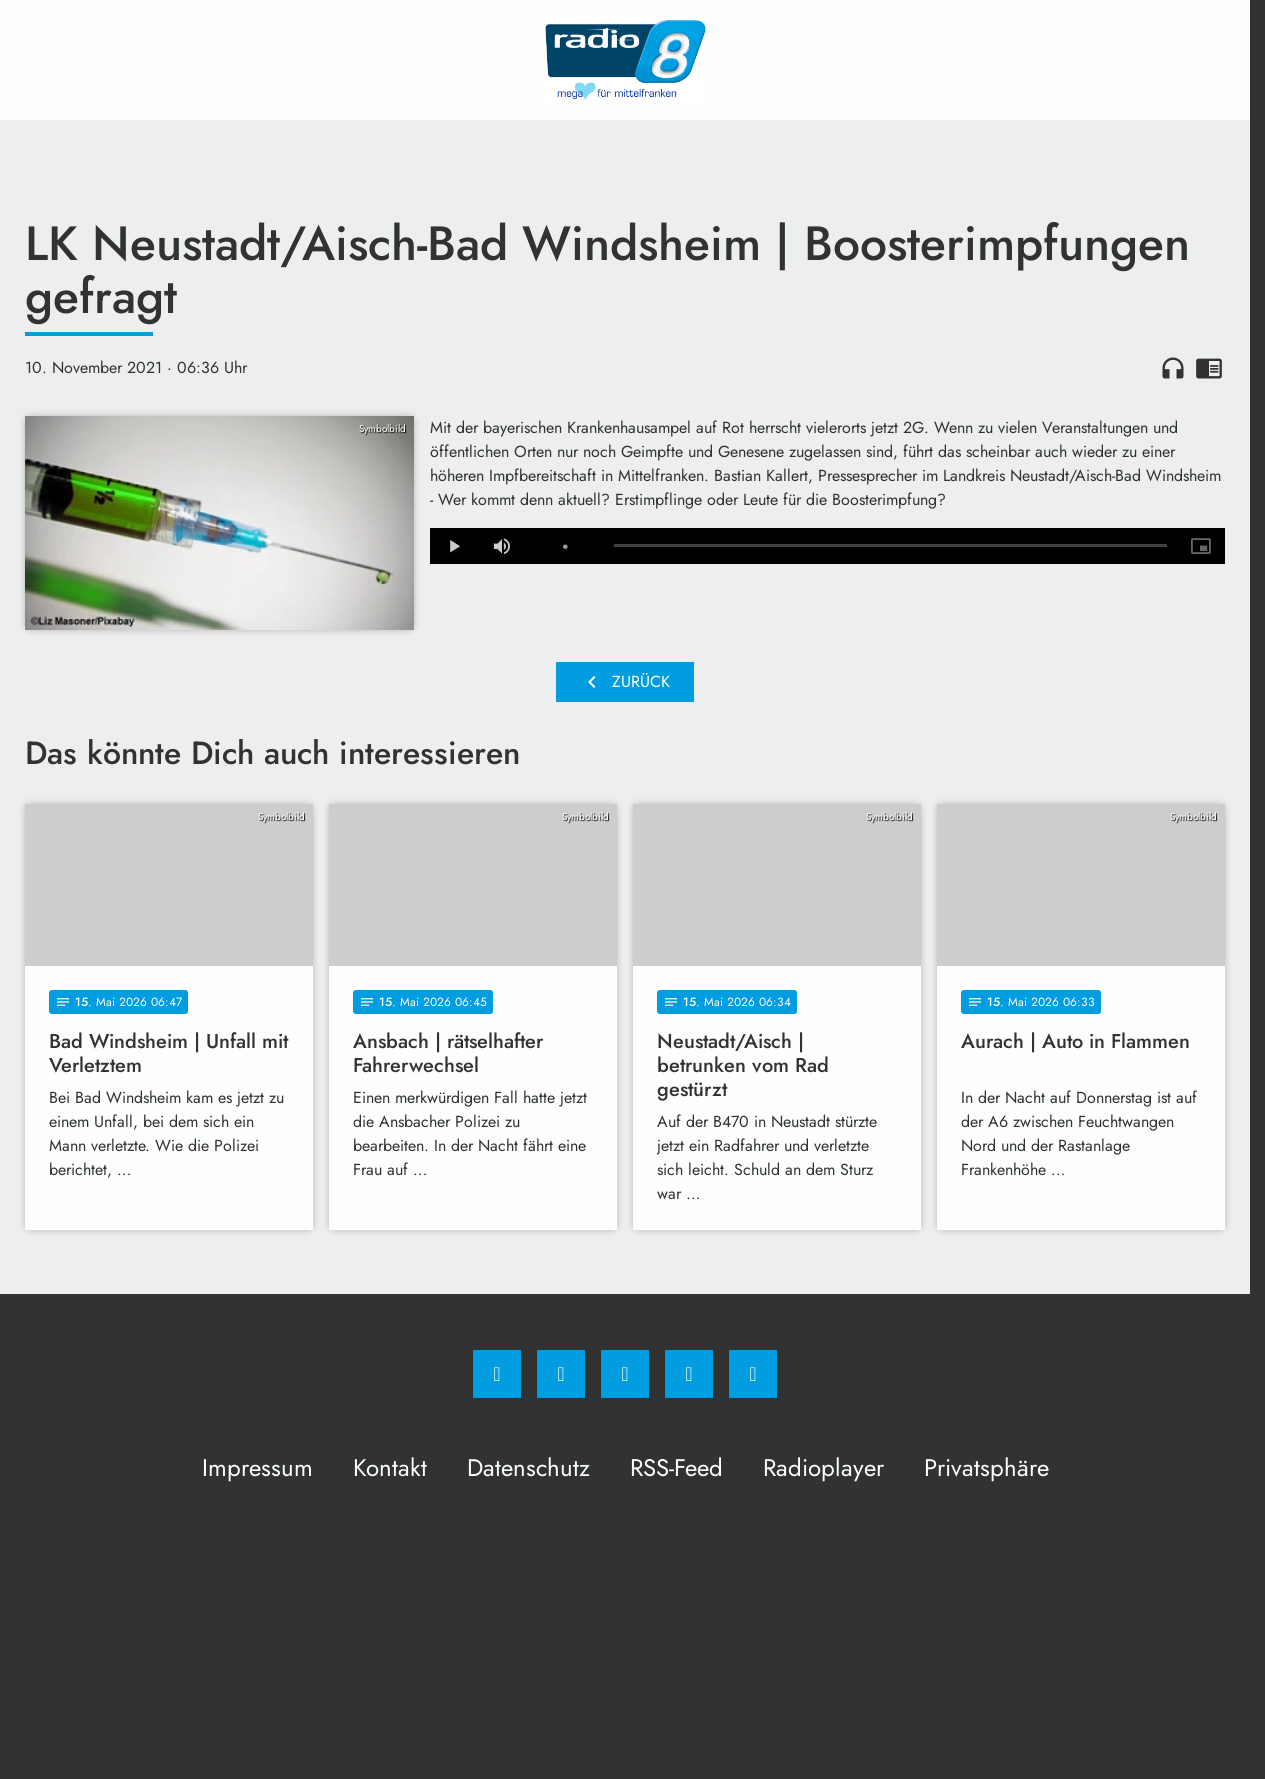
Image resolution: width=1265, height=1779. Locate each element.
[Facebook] (497, 1374)
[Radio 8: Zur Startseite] (625, 60)
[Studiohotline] (689, 1374)
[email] (753, 1374)
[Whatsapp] (625, 1374)
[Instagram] (561, 1374)
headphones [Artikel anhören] (1173, 368)
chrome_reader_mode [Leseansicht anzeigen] (1209, 368)
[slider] (890, 546)
